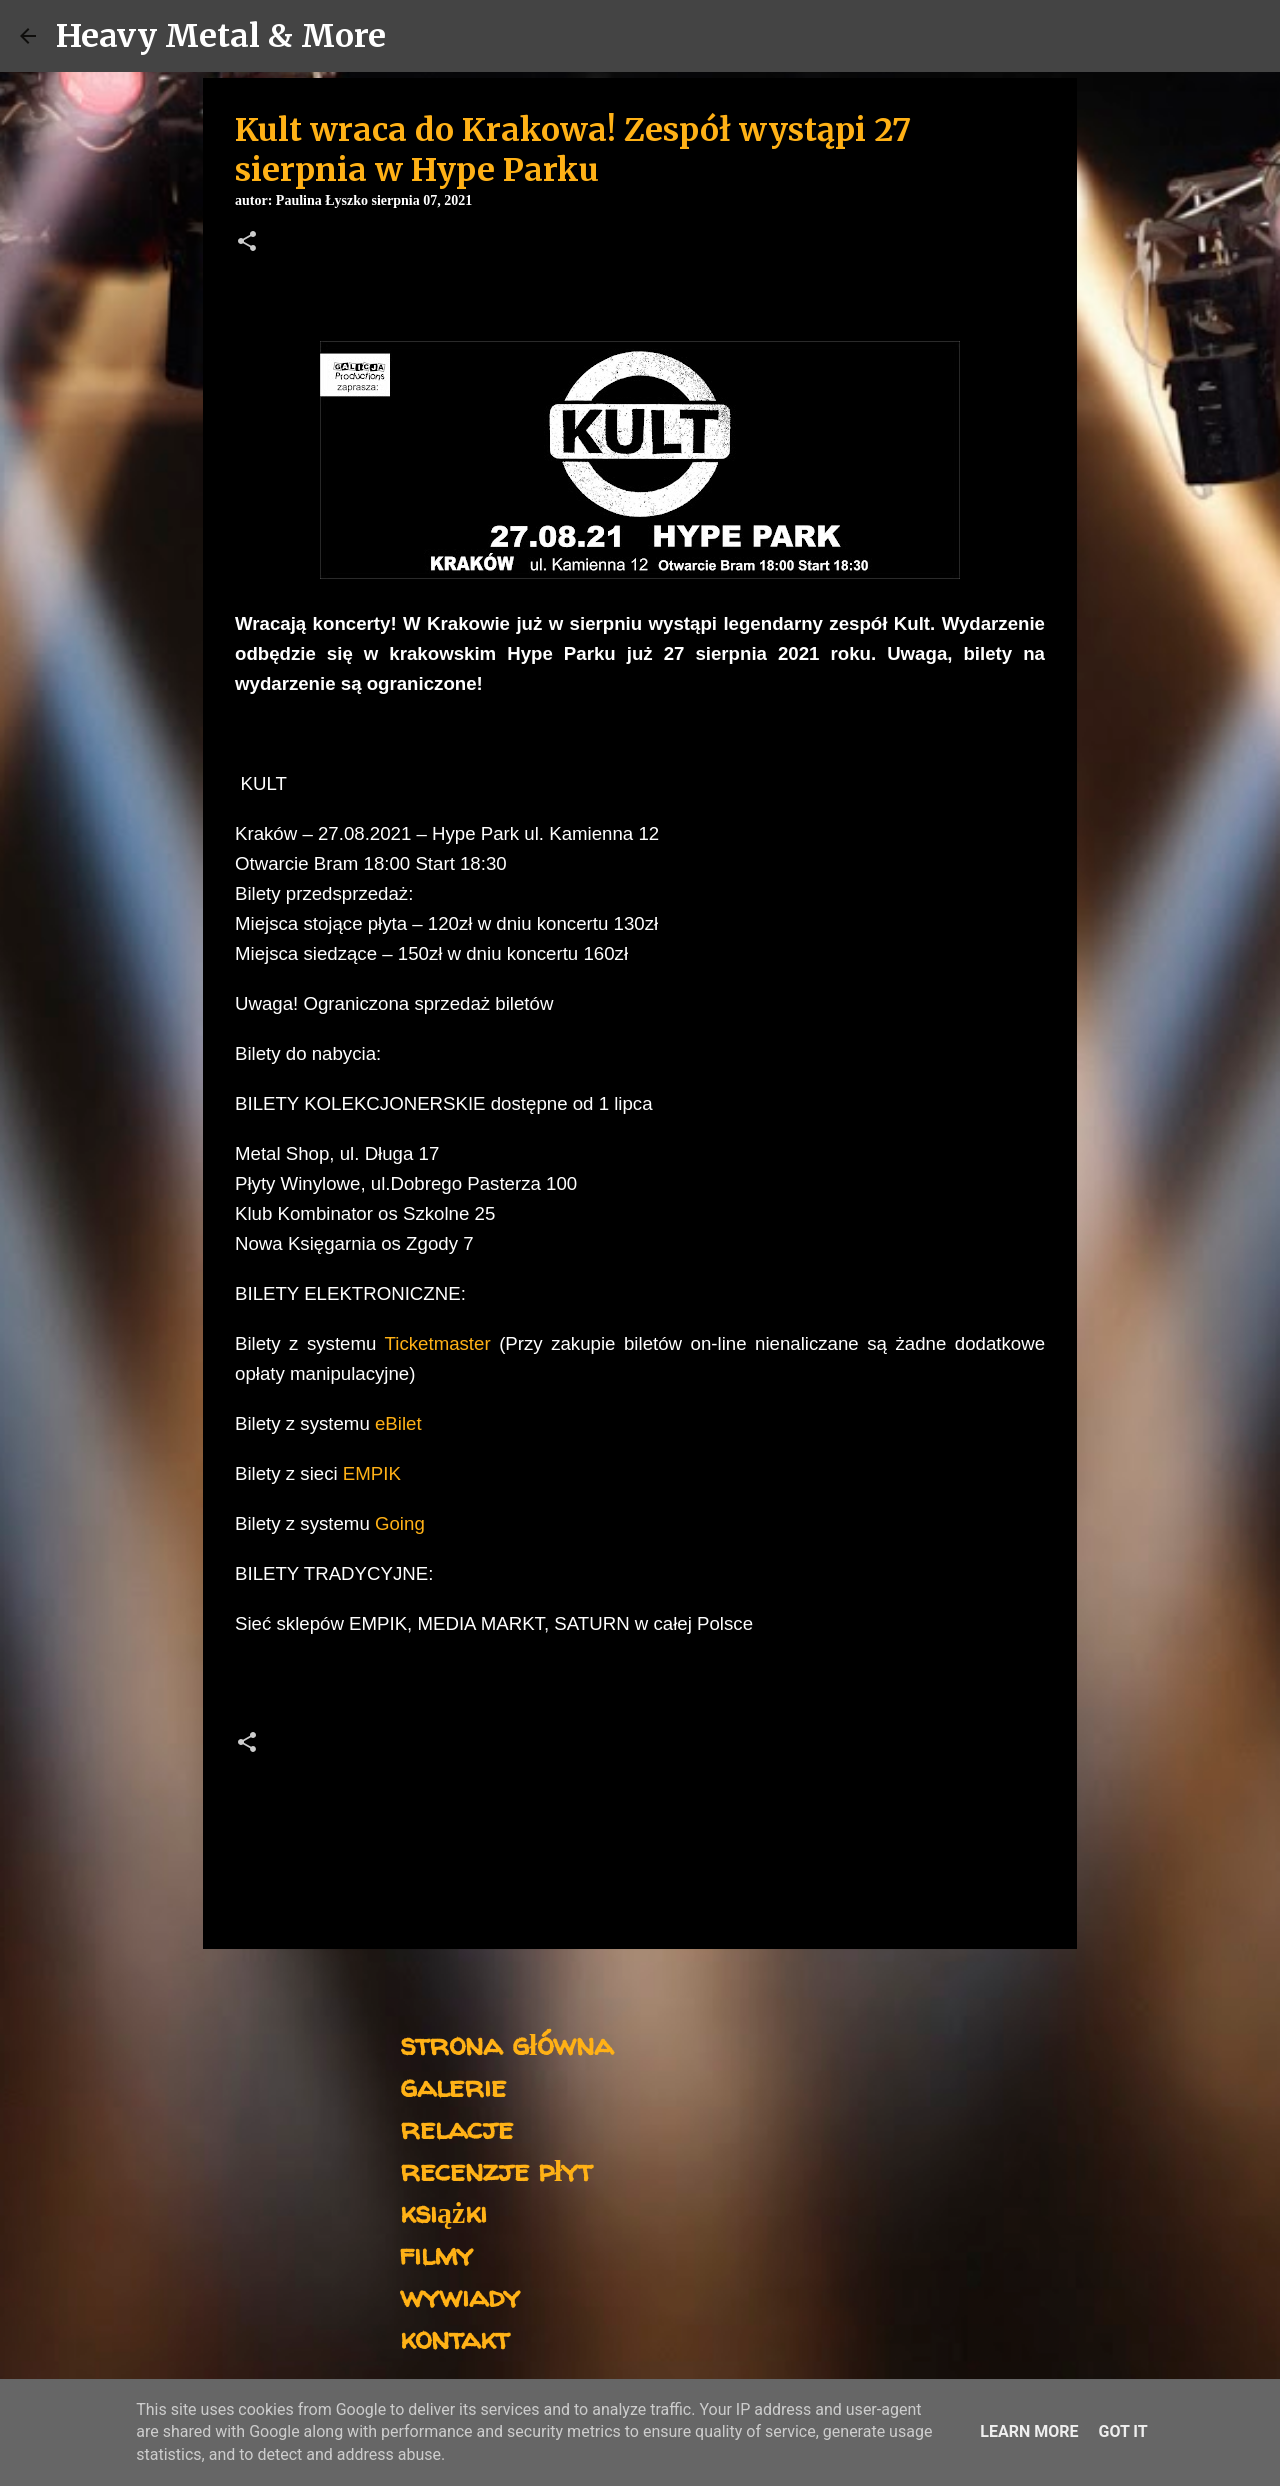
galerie (453, 2085)
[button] (247, 243)
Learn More (1029, 2431)
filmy (436, 2253)
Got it (1122, 2431)
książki (443, 2211)
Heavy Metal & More (221, 36)
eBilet (396, 1423)
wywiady (460, 2295)
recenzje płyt (496, 2169)
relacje (456, 2127)
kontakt (454, 2337)
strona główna (506, 2043)
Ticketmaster (438, 1343)
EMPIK (369, 1473)
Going (400, 1523)
